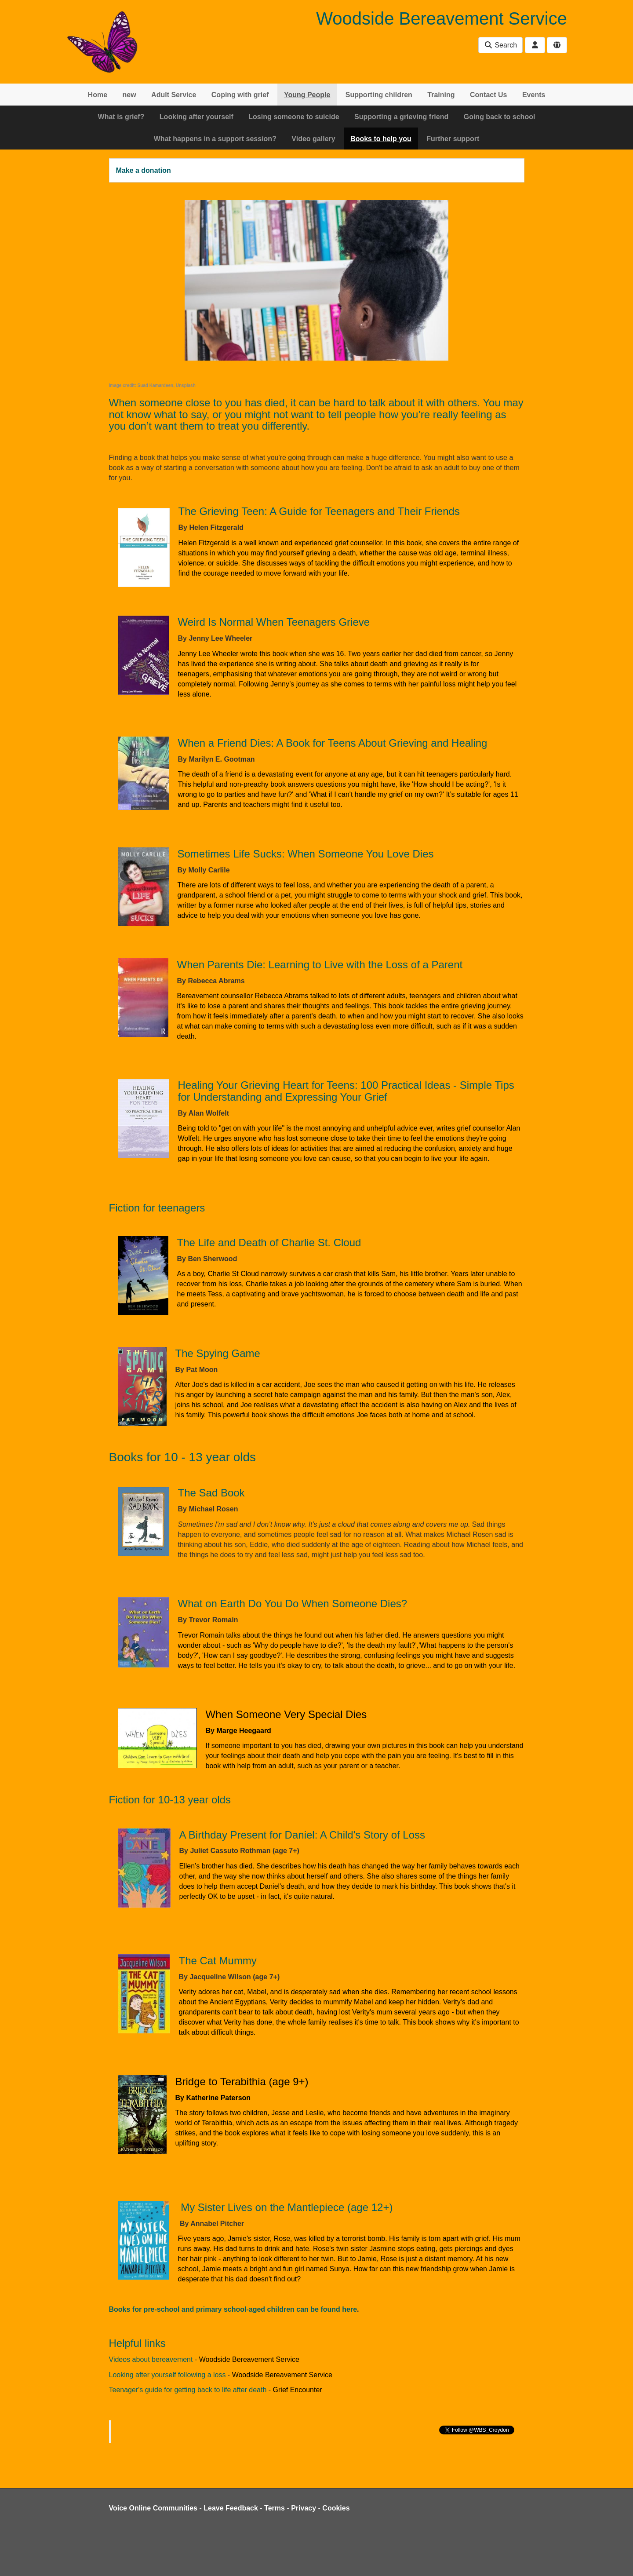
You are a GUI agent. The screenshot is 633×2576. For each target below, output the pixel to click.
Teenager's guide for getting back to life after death (188, 2390)
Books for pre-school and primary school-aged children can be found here (233, 2309)
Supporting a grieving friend (401, 116)
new (129, 95)
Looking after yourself (196, 116)
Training (441, 95)
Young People (307, 95)
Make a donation (143, 170)
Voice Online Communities (153, 2508)
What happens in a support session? (215, 138)
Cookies (335, 2508)
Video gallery (313, 138)
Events (533, 95)
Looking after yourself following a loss (167, 2375)
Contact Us (488, 95)
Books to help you (380, 138)
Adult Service (173, 95)
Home (97, 95)
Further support (452, 138)
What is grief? (121, 116)
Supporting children (379, 95)
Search (500, 45)
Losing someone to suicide (293, 116)
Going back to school (499, 116)
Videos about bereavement (151, 2359)
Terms (274, 2508)
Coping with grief (240, 95)
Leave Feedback (231, 2508)
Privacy (303, 2508)
